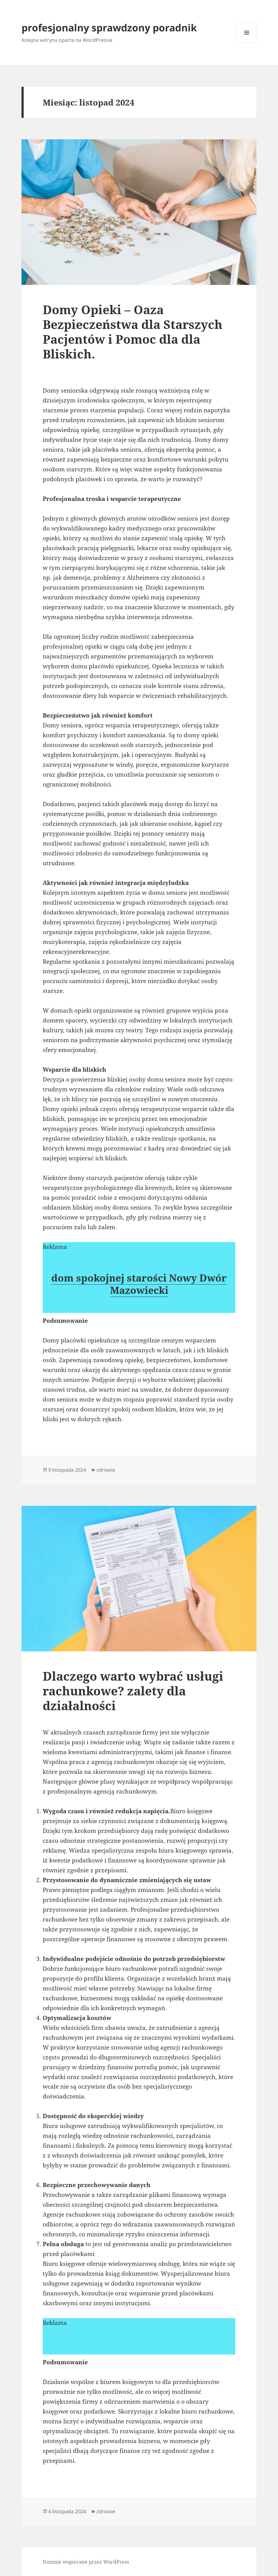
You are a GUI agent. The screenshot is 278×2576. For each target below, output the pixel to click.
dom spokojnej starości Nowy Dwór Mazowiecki (139, 1284)
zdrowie (105, 1469)
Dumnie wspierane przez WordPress (86, 2561)
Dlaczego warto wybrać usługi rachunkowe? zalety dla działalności (133, 1691)
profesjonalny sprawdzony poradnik (109, 27)
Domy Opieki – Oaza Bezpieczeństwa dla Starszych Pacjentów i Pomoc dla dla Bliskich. (132, 331)
